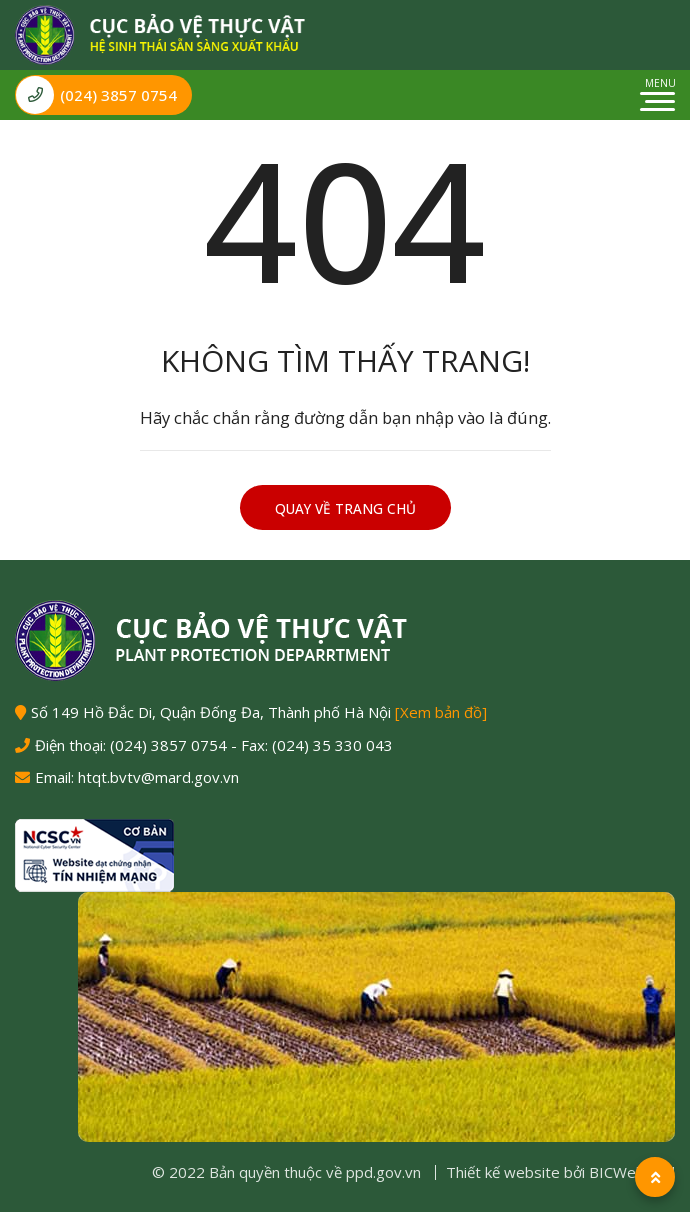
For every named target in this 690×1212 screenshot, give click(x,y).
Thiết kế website (503, 1172)
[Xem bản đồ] (441, 712)
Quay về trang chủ (345, 509)
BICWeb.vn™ (632, 1172)
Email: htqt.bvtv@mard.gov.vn (137, 777)
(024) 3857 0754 (96, 95)
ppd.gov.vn (383, 1172)
